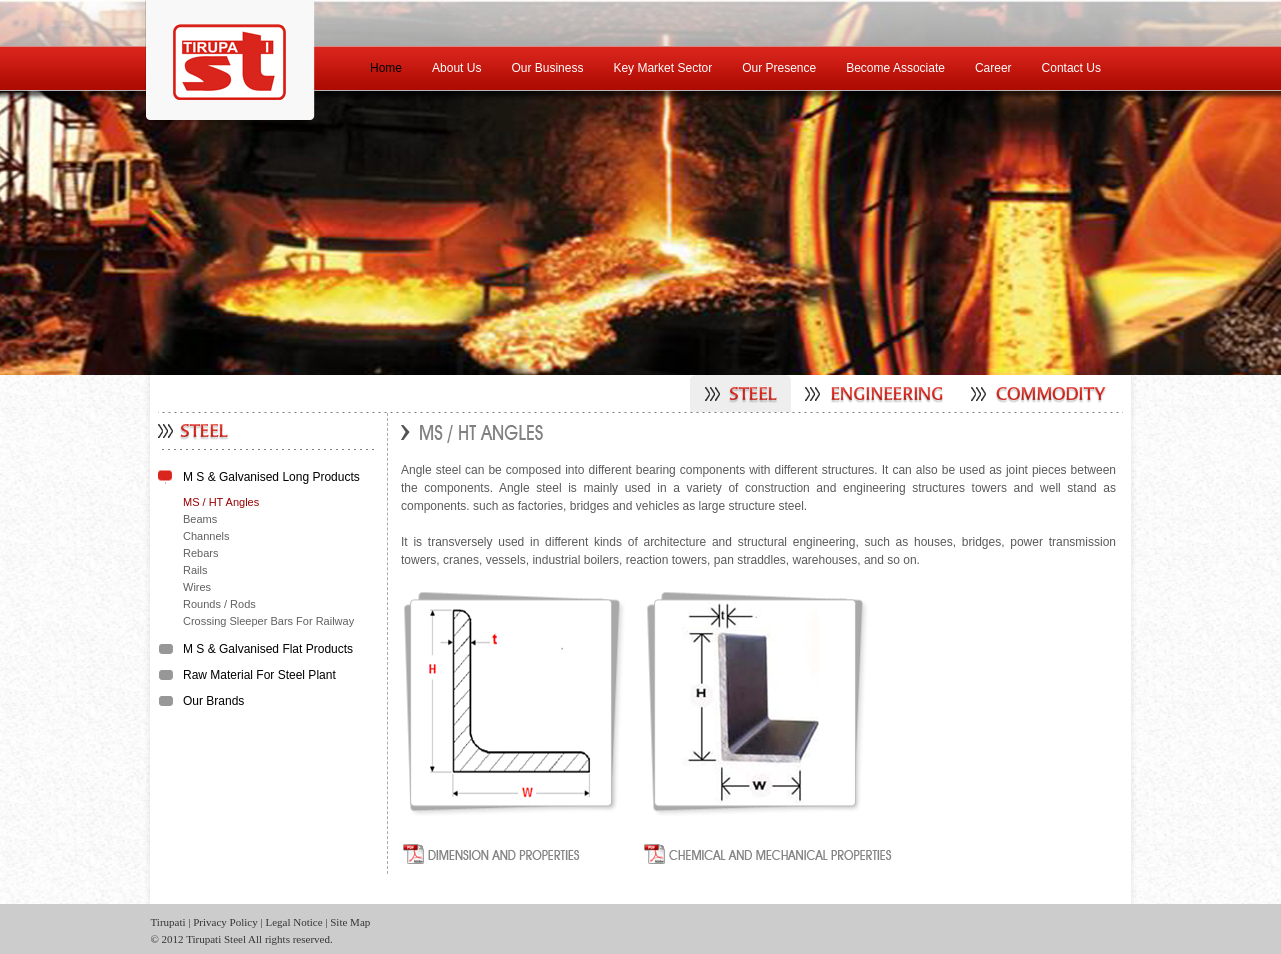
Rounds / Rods (219, 604)
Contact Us (1071, 68)
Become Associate (895, 68)
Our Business (547, 68)
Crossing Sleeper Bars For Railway (268, 621)
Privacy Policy (225, 922)
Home (386, 68)
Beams (200, 519)
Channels (206, 536)
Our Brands (213, 701)
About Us (456, 68)
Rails (195, 570)
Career (993, 68)
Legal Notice (293, 922)
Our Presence (779, 68)
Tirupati (168, 922)
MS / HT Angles (221, 502)
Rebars (200, 553)
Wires (197, 587)
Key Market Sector (662, 68)
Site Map (350, 922)
